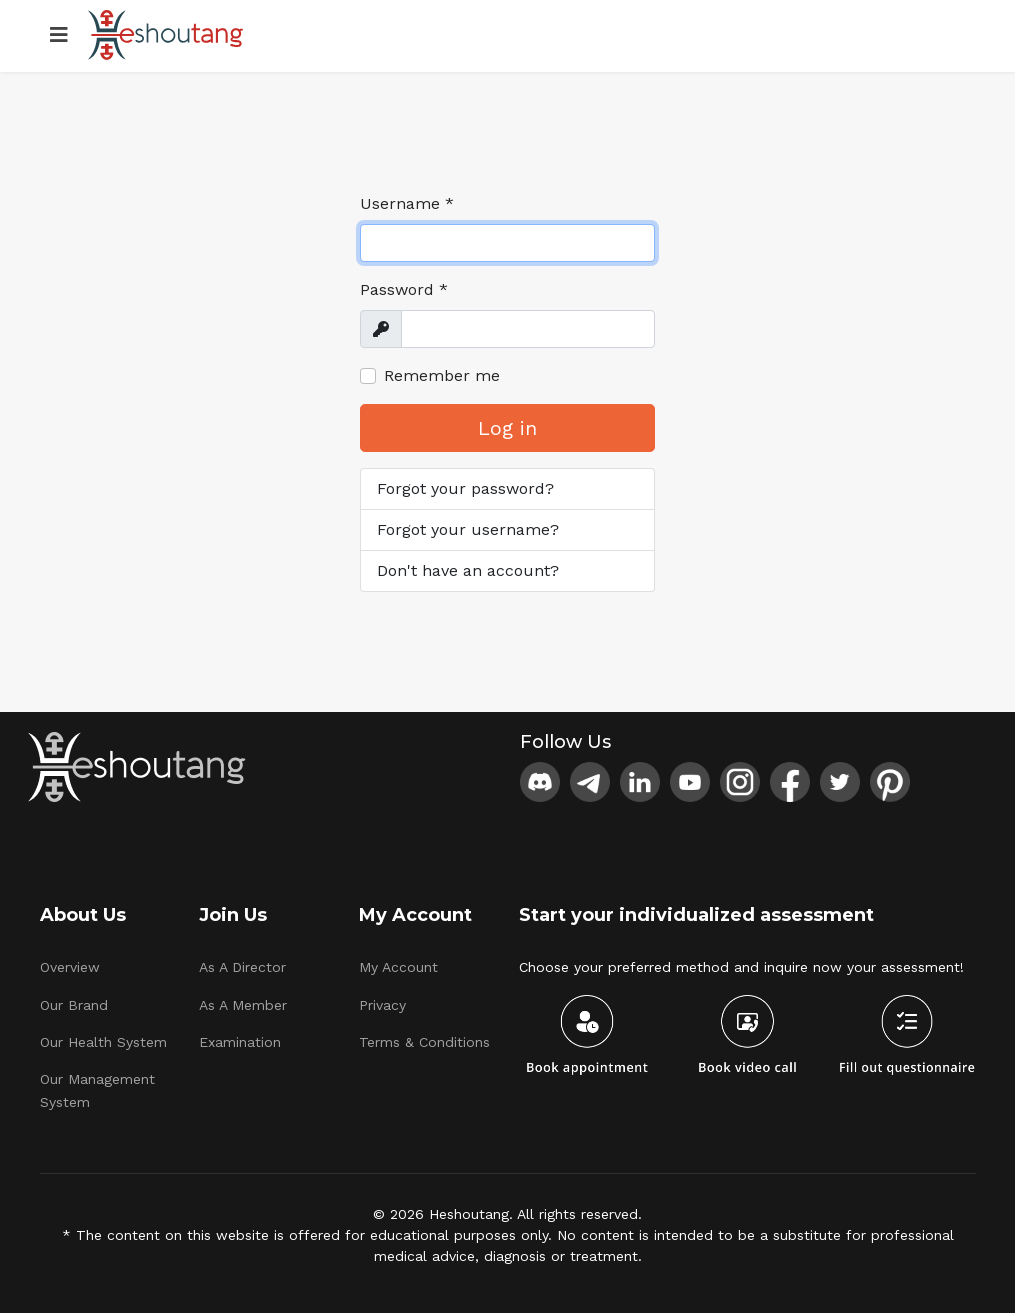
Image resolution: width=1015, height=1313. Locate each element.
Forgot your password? (465, 488)
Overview (70, 967)
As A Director (242, 967)
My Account (398, 967)
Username (407, 203)
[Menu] (59, 35)
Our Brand (74, 1005)
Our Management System (97, 1090)
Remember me (442, 375)
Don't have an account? (468, 570)
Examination (240, 1042)
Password (404, 289)
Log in (507, 428)
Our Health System (103, 1042)
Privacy (382, 1005)
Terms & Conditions (424, 1042)
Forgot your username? (468, 529)
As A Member (243, 1005)
